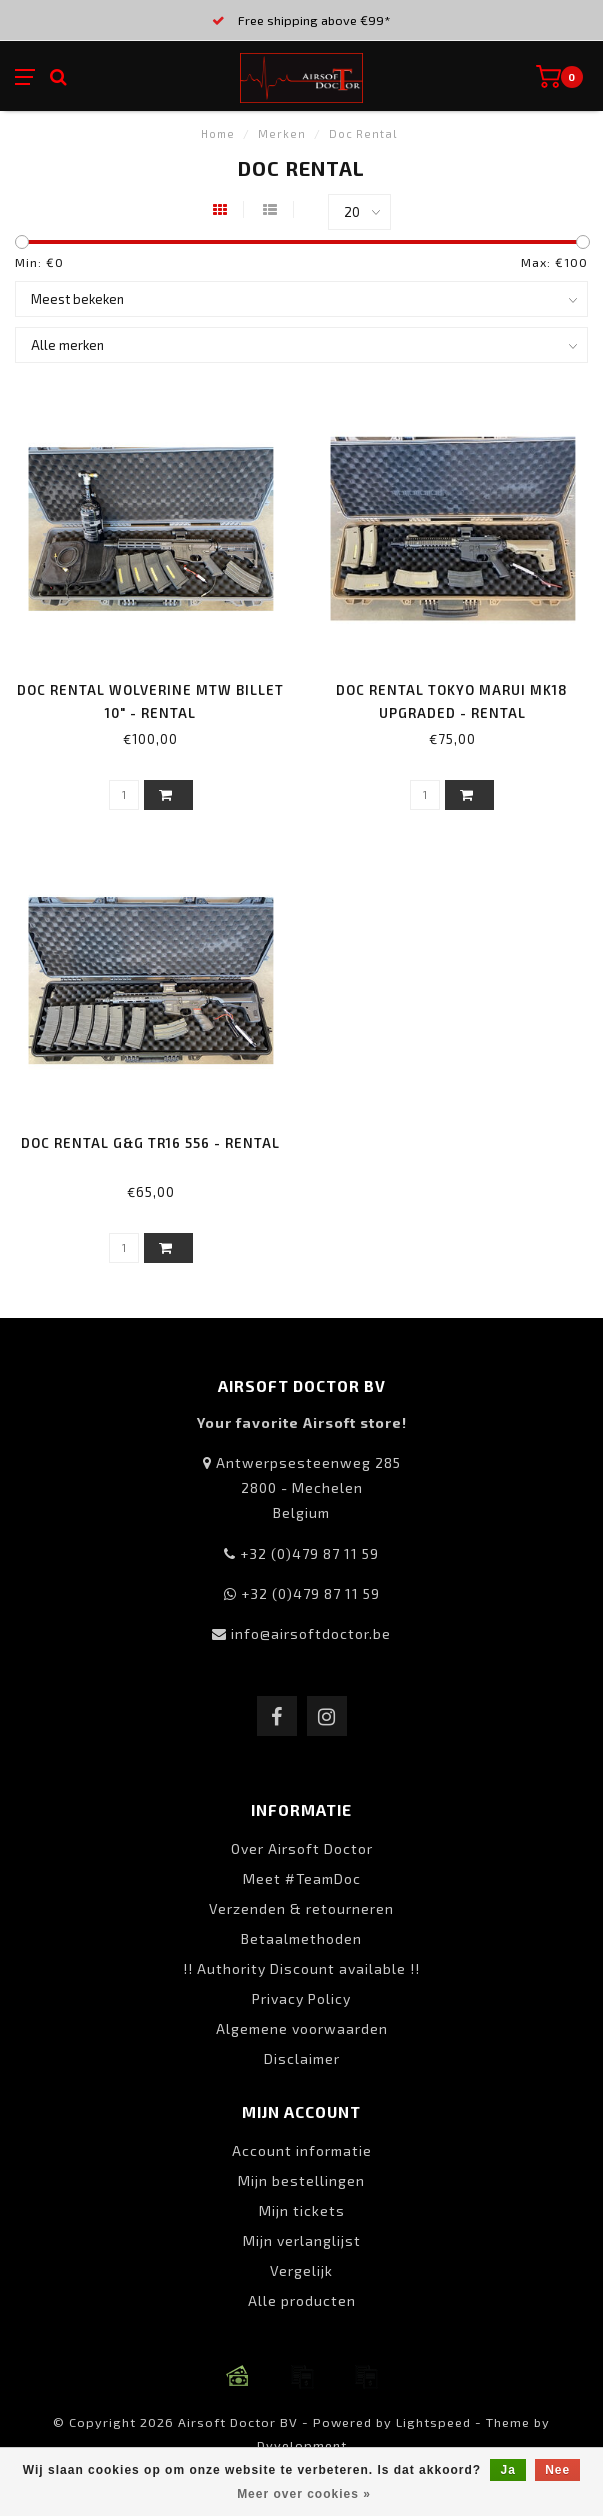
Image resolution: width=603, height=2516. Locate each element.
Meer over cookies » (304, 2494)
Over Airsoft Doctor (302, 1848)
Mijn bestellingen (301, 2180)
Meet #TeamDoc (302, 1878)
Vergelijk (301, 2270)
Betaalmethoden (301, 1938)
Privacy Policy (301, 1998)
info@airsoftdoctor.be (311, 1633)
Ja (507, 2470)
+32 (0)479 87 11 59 (309, 1553)
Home (218, 133)
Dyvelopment (302, 2445)
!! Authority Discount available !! (301, 1968)
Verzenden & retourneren (301, 1908)
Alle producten (302, 2300)
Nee (557, 2470)
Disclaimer (302, 2058)
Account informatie (302, 2150)
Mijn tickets (302, 2210)
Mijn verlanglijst (302, 2240)
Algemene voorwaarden (302, 2028)
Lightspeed (433, 2422)
